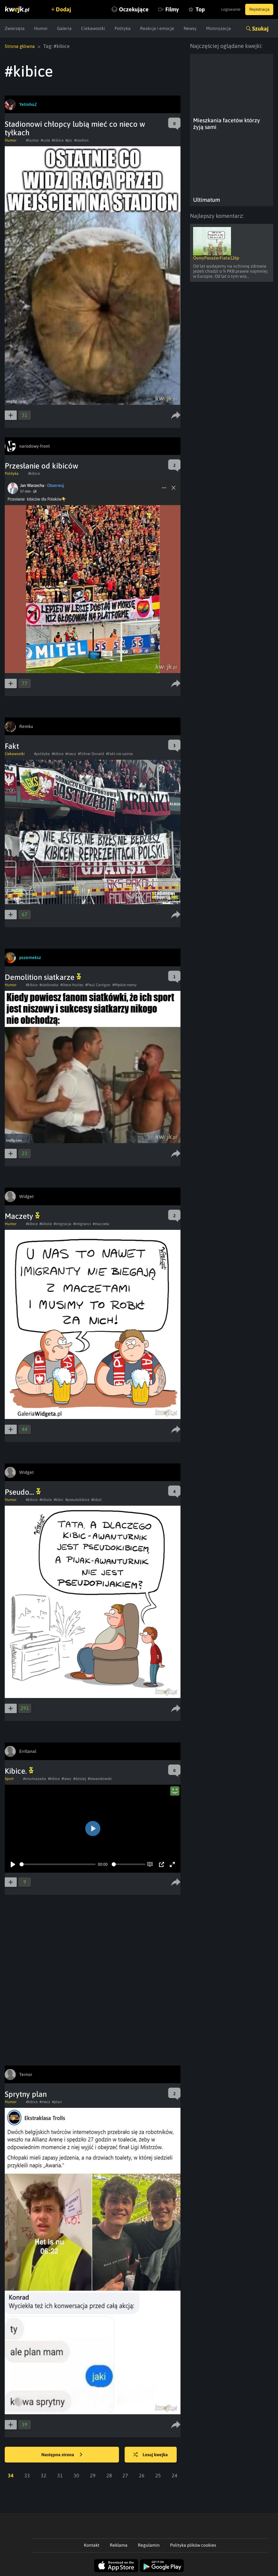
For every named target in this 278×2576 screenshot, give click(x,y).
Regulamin (149, 2544)
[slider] (58, 1864)
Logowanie (224, 9)
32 (43, 2475)
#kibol (96, 1499)
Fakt (12, 745)
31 (60, 2475)
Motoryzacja (218, 28)
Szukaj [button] (260, 28)
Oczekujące (119, 9)
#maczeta (101, 1223)
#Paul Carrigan (97, 984)
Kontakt (91, 2544)
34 (11, 2475)
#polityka (42, 753)
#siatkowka (48, 984)
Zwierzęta (15, 28)
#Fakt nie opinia (119, 753)
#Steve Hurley (71, 984)
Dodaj (66, 9)
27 (125, 2475)
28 (109, 2475)
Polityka (123, 28)
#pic (68, 140)
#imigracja (62, 1223)
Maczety (22, 1216)
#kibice (57, 140)
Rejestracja (257, 9)
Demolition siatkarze (43, 977)
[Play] (13, 1864)
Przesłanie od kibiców (41, 465)
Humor (41, 28)
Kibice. (19, 1770)
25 (158, 2475)
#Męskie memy (124, 984)
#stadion (81, 140)
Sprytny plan (26, 2094)
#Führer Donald (91, 753)
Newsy (190, 28)
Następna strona (61, 2454)
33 (27, 2475)
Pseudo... (23, 1491)
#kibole (45, 1223)
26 (142, 2475)
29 (93, 2475)
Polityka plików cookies (193, 2544)
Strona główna (21, 46)
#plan (57, 2101)
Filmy (158, 9)
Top (186, 9)
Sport (9, 1778)
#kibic (58, 1499)
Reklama (118, 2544)
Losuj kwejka (154, 2454)
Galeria (64, 28)
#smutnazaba (34, 1778)
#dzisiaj (79, 1778)
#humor (32, 140)
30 (76, 2475)
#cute (45, 140)
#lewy (66, 1778)
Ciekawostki (93, 28)
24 (174, 2475)
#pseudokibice (77, 1499)
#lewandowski (100, 1778)
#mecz (70, 753)
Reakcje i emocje (157, 28)
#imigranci (82, 1223)
